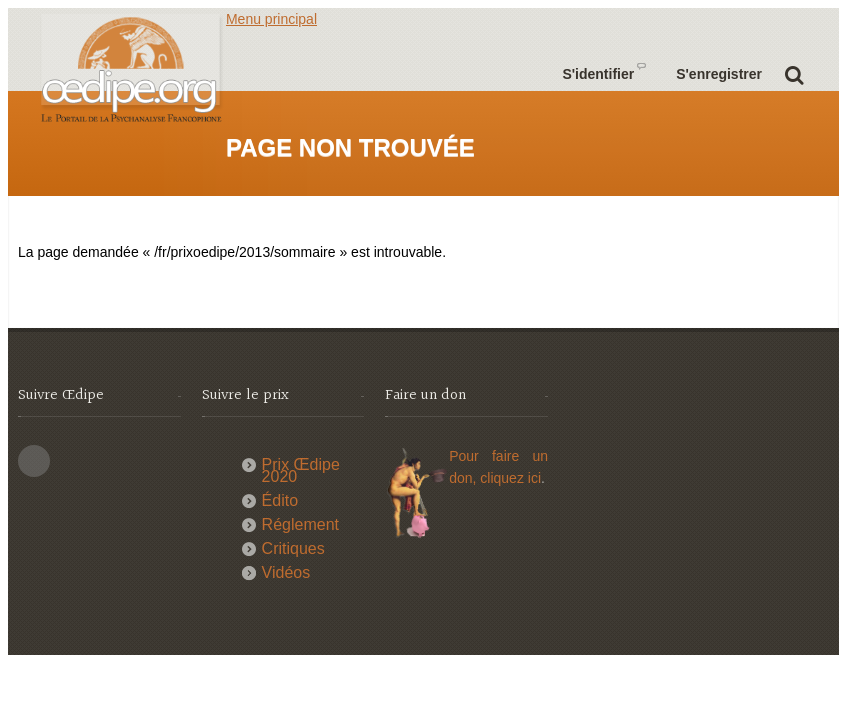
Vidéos (286, 572)
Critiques (293, 548)
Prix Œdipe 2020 (301, 470)
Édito (280, 500)
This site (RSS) (34, 461)
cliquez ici (510, 478)
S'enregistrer (719, 74)
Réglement (300, 524)
